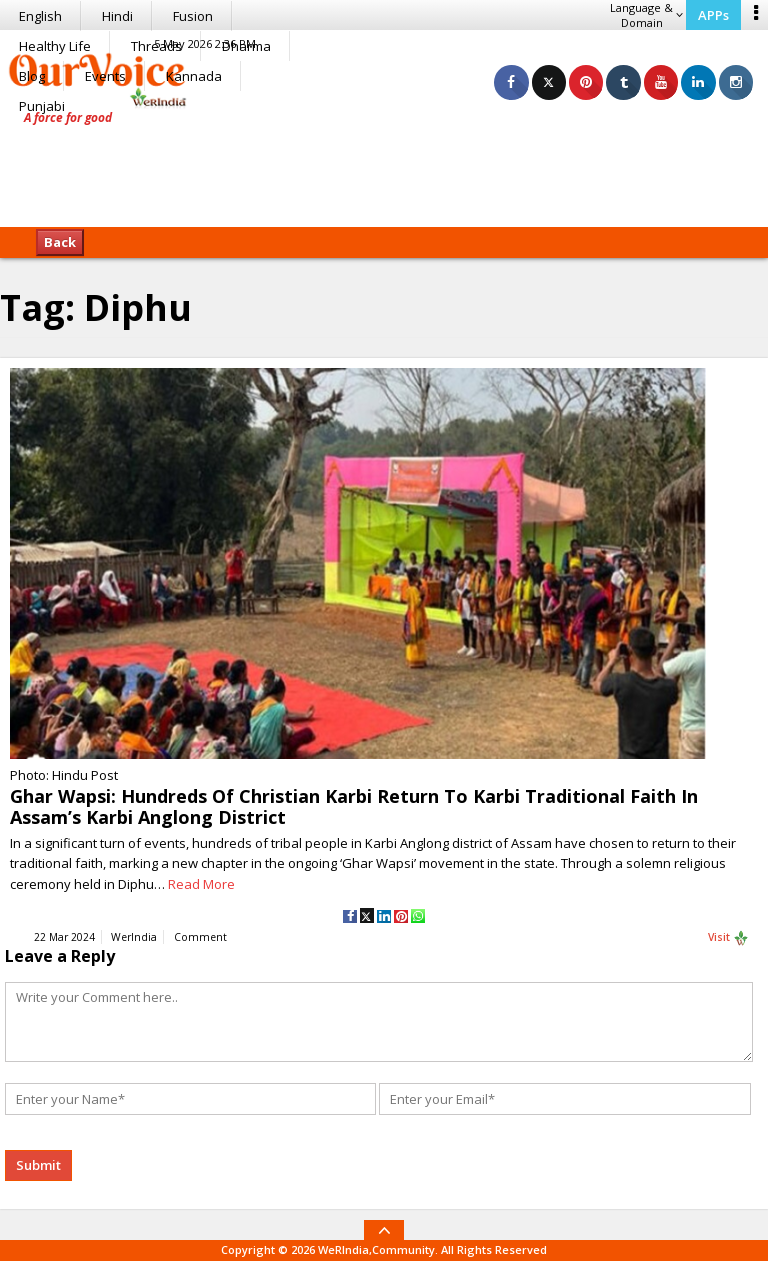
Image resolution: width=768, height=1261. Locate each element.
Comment (200, 937)
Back (60, 242)
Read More (201, 884)
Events (105, 76)
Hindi (117, 16)
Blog (32, 76)
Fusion (193, 16)
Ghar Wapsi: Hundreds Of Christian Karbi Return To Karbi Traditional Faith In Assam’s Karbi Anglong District (354, 806)
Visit (728, 938)
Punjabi (42, 106)
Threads (156, 46)
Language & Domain (646, 15)
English (40, 16)
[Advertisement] (384, 165)
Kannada (194, 76)
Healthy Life (55, 46)
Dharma (246, 46)
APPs (713, 15)
